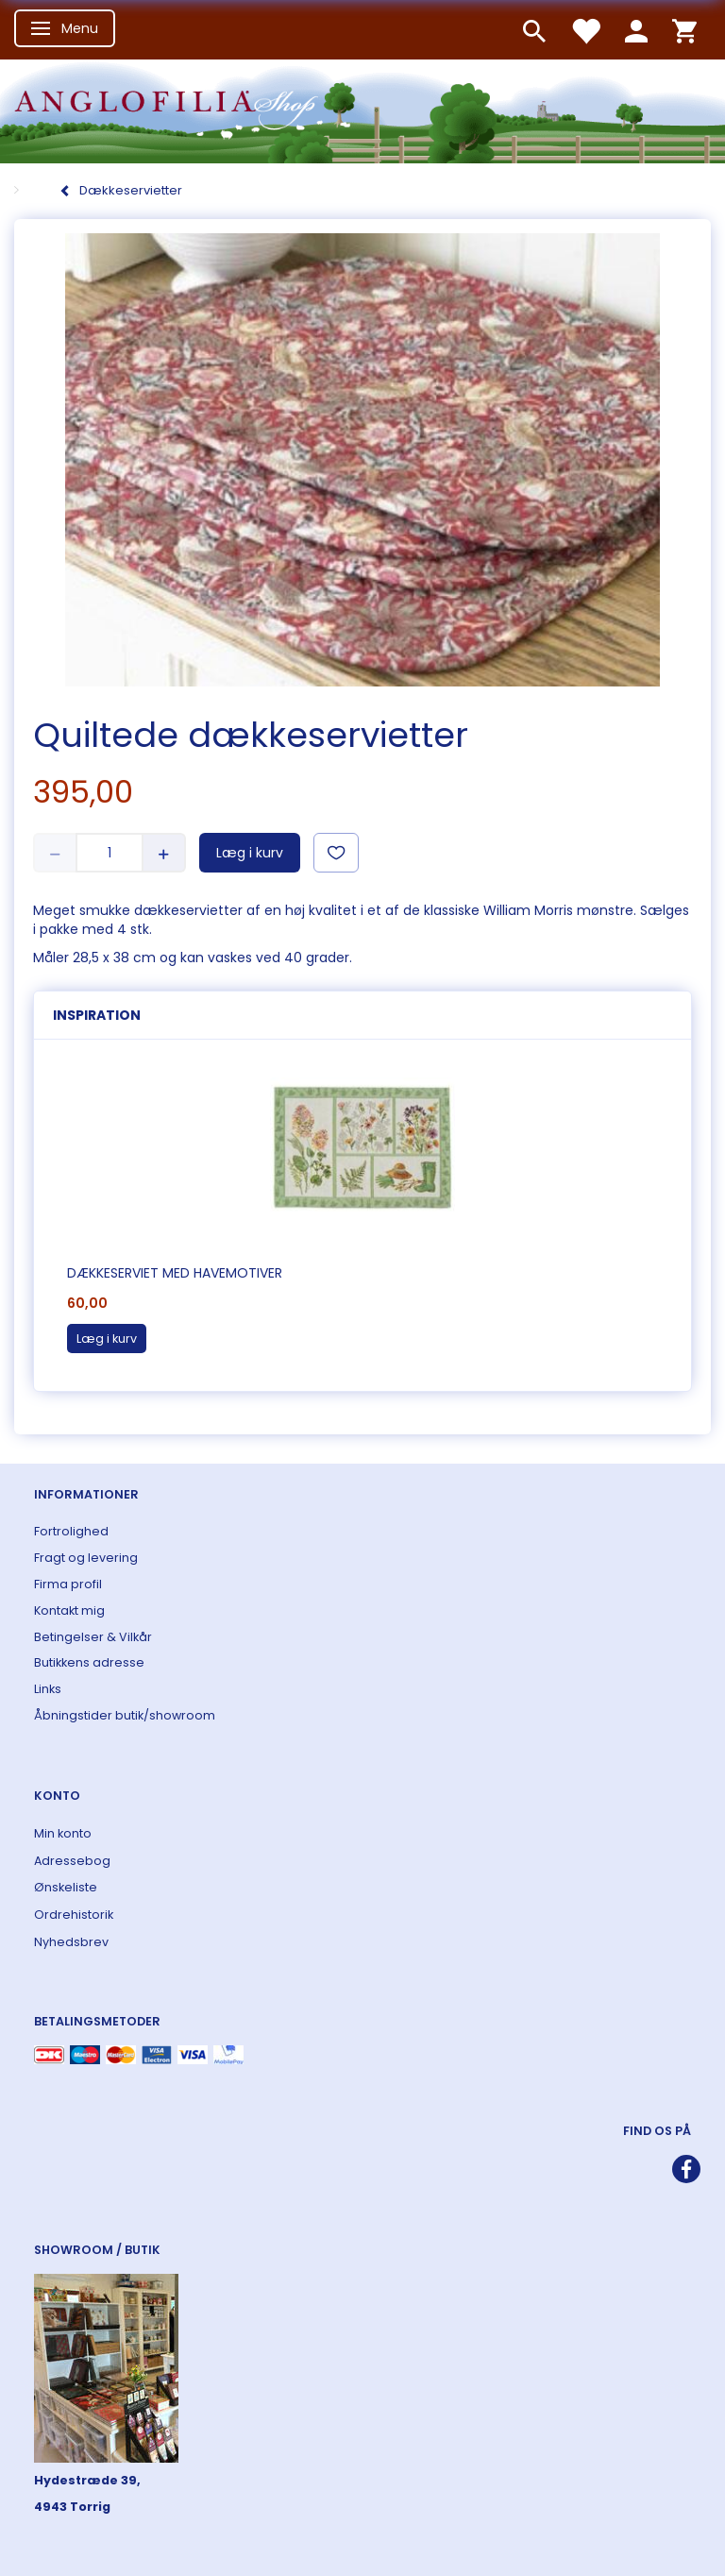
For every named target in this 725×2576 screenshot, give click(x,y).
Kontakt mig (69, 1610)
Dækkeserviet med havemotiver (174, 1272)
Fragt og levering (86, 1558)
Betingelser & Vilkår (93, 1637)
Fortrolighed (71, 1531)
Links (47, 1689)
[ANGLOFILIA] (362, 109)
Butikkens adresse (89, 1662)
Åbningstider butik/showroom (124, 1715)
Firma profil (68, 1584)
